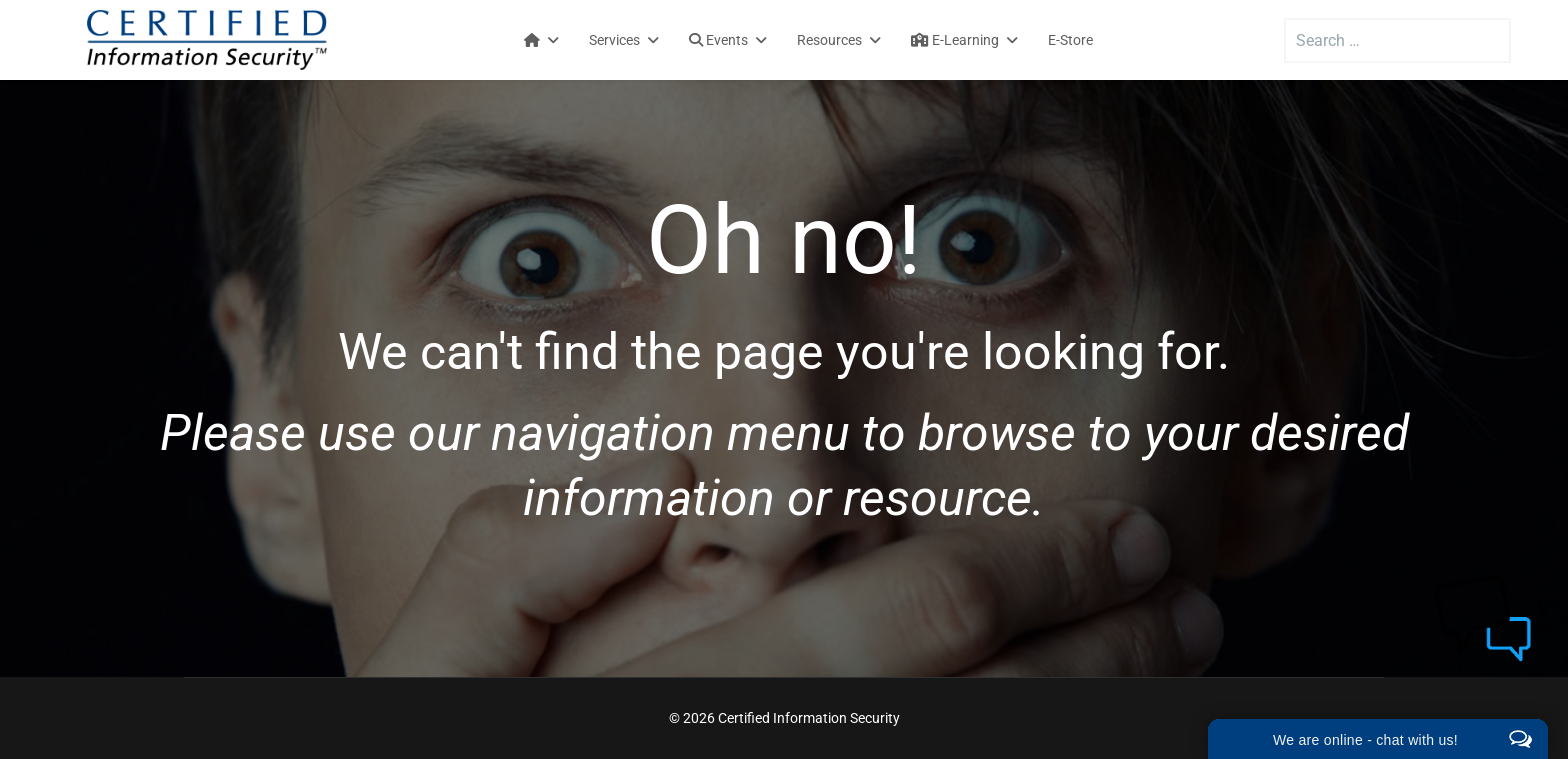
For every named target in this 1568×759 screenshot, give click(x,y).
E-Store (1070, 40)
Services (614, 40)
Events (718, 40)
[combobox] (1397, 40)
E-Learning (955, 40)
